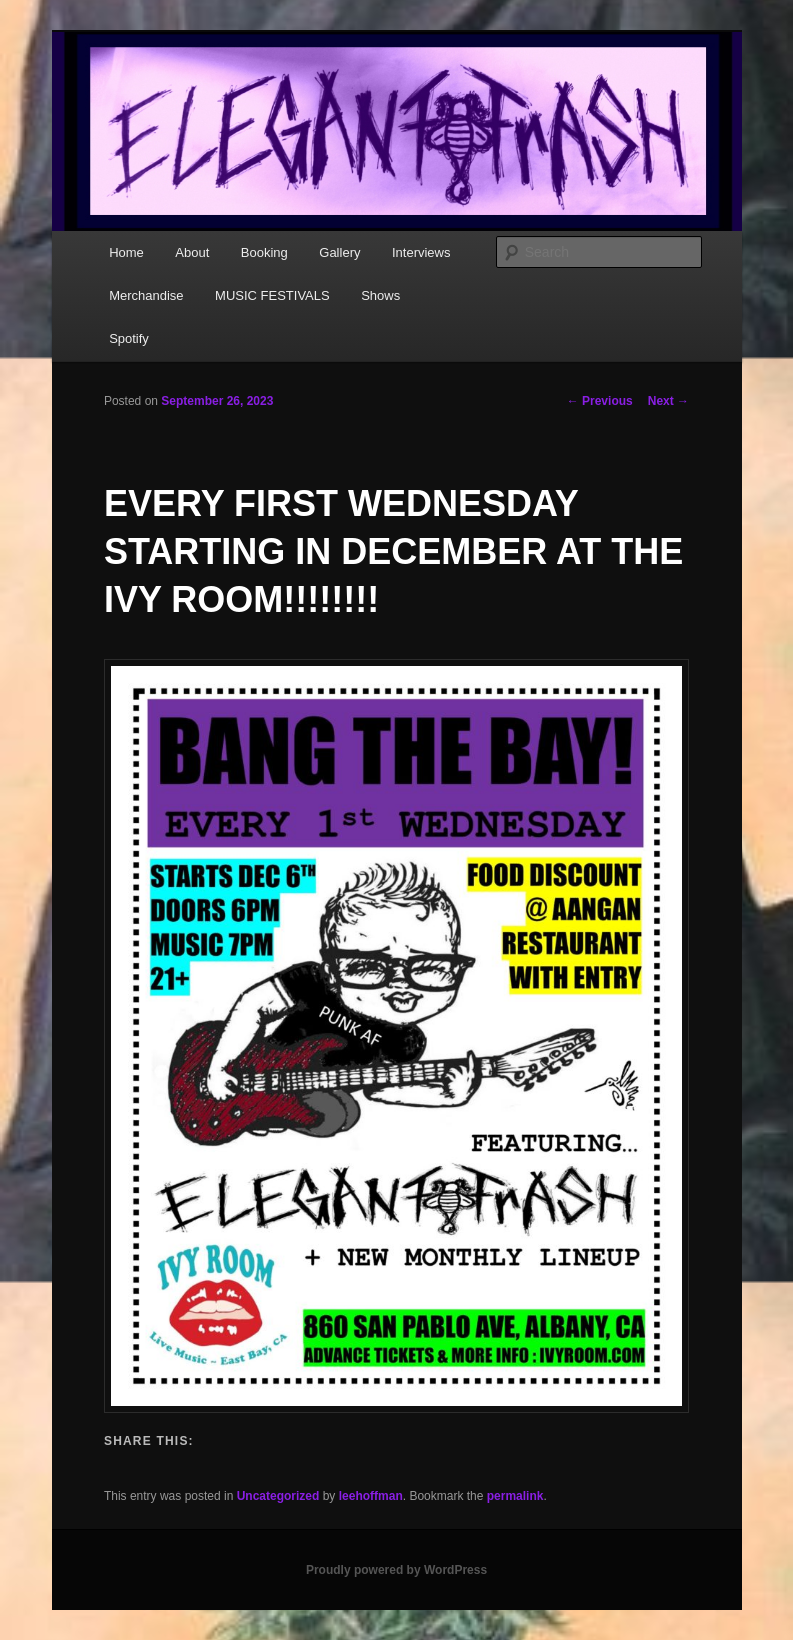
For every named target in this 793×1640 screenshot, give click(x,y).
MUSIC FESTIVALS (272, 295)
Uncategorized (278, 1496)
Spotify (129, 338)
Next (668, 401)
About (192, 252)
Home (126, 252)
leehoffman (371, 1496)
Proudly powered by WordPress (396, 1570)
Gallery (339, 252)
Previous (600, 401)
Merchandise (146, 295)
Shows (380, 295)
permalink (515, 1496)
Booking (264, 252)
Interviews (421, 252)
